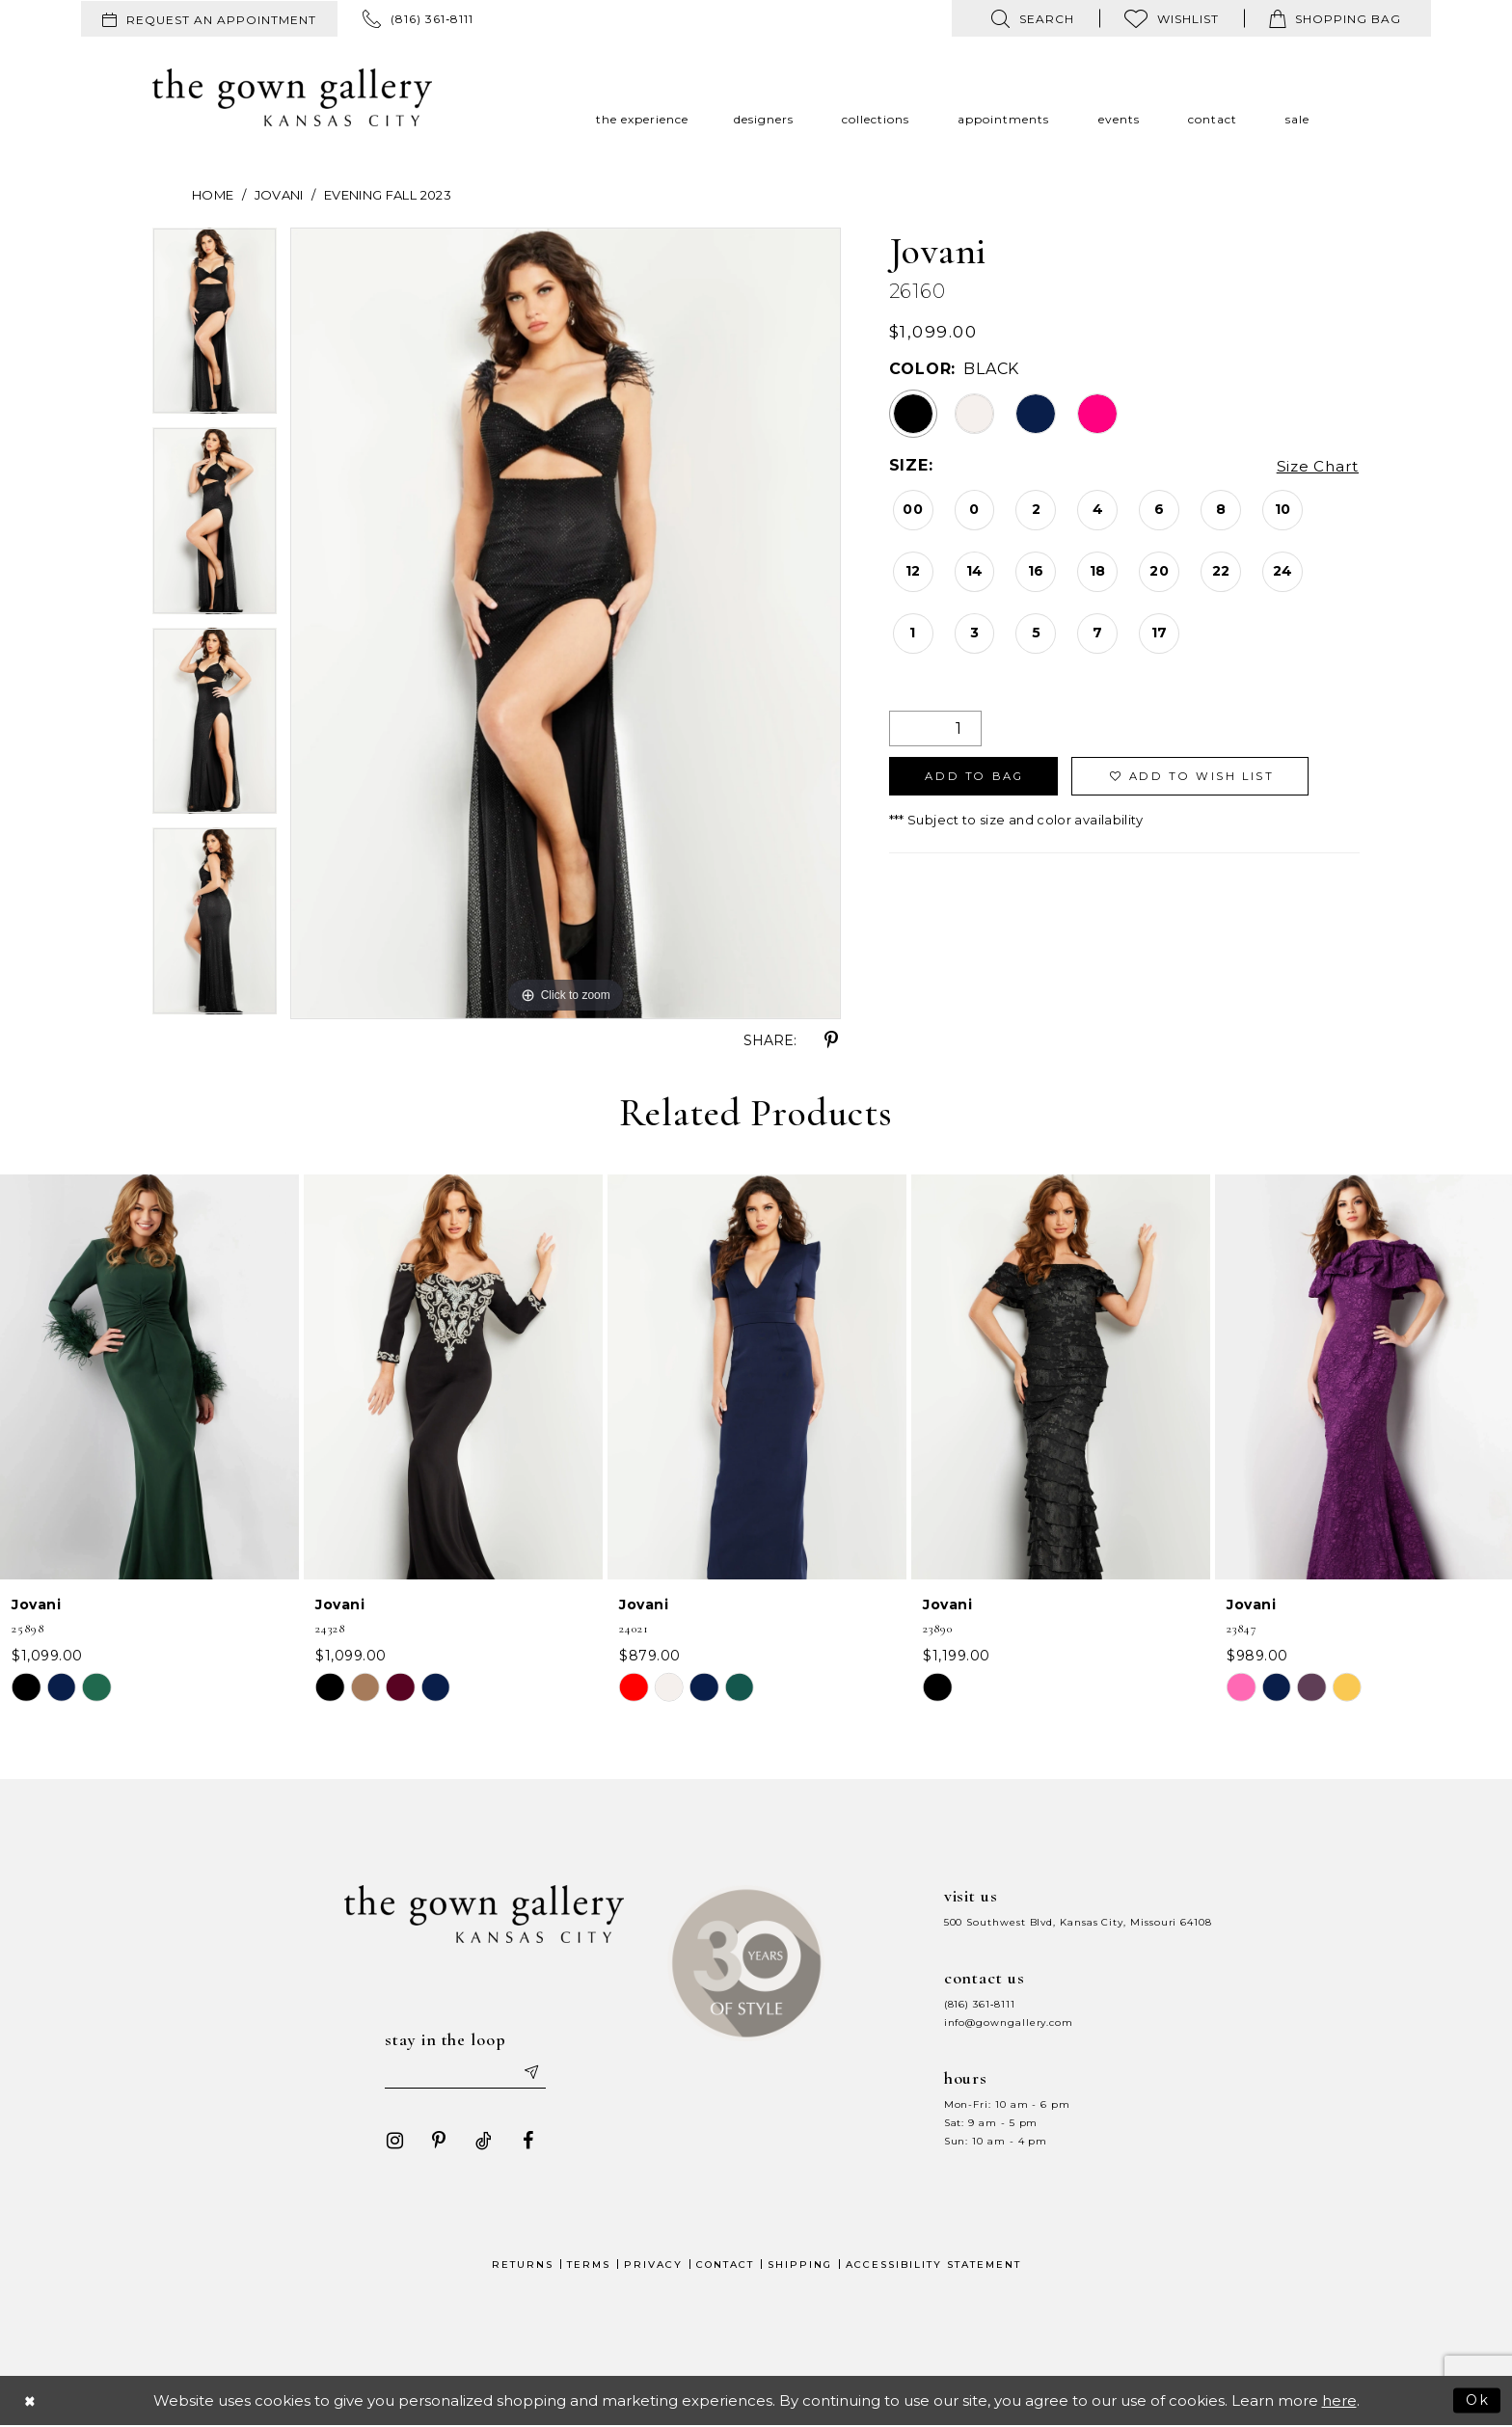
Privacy (653, 2266)
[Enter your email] (466, 2073)
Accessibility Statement (933, 2266)
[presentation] (149, 1376)
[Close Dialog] (31, 2402)
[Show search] (1032, 18)
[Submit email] (534, 2073)
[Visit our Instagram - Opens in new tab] (390, 2142)
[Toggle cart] (1335, 18)
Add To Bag (979, 777)
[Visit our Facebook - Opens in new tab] (523, 2142)
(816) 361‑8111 (979, 2004)
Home (212, 194)
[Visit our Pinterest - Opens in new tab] (435, 2142)
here (1339, 2402)
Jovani (279, 194)
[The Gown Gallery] (292, 97)
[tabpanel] (214, 328)
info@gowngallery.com (1008, 2022)
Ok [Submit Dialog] (1477, 2401)
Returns (523, 2266)
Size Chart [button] (1316, 466)
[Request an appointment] (209, 19)
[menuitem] (209, 19)
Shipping (800, 2266)
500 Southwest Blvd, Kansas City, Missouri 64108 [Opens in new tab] (1078, 1922)
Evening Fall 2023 (387, 194)
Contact (725, 2266)
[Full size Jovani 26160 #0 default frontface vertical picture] (565, 623)
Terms (588, 2266)
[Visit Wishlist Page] (1171, 18)
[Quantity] (935, 728)
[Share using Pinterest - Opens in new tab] (831, 1040)
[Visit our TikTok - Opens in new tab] (479, 2142)
